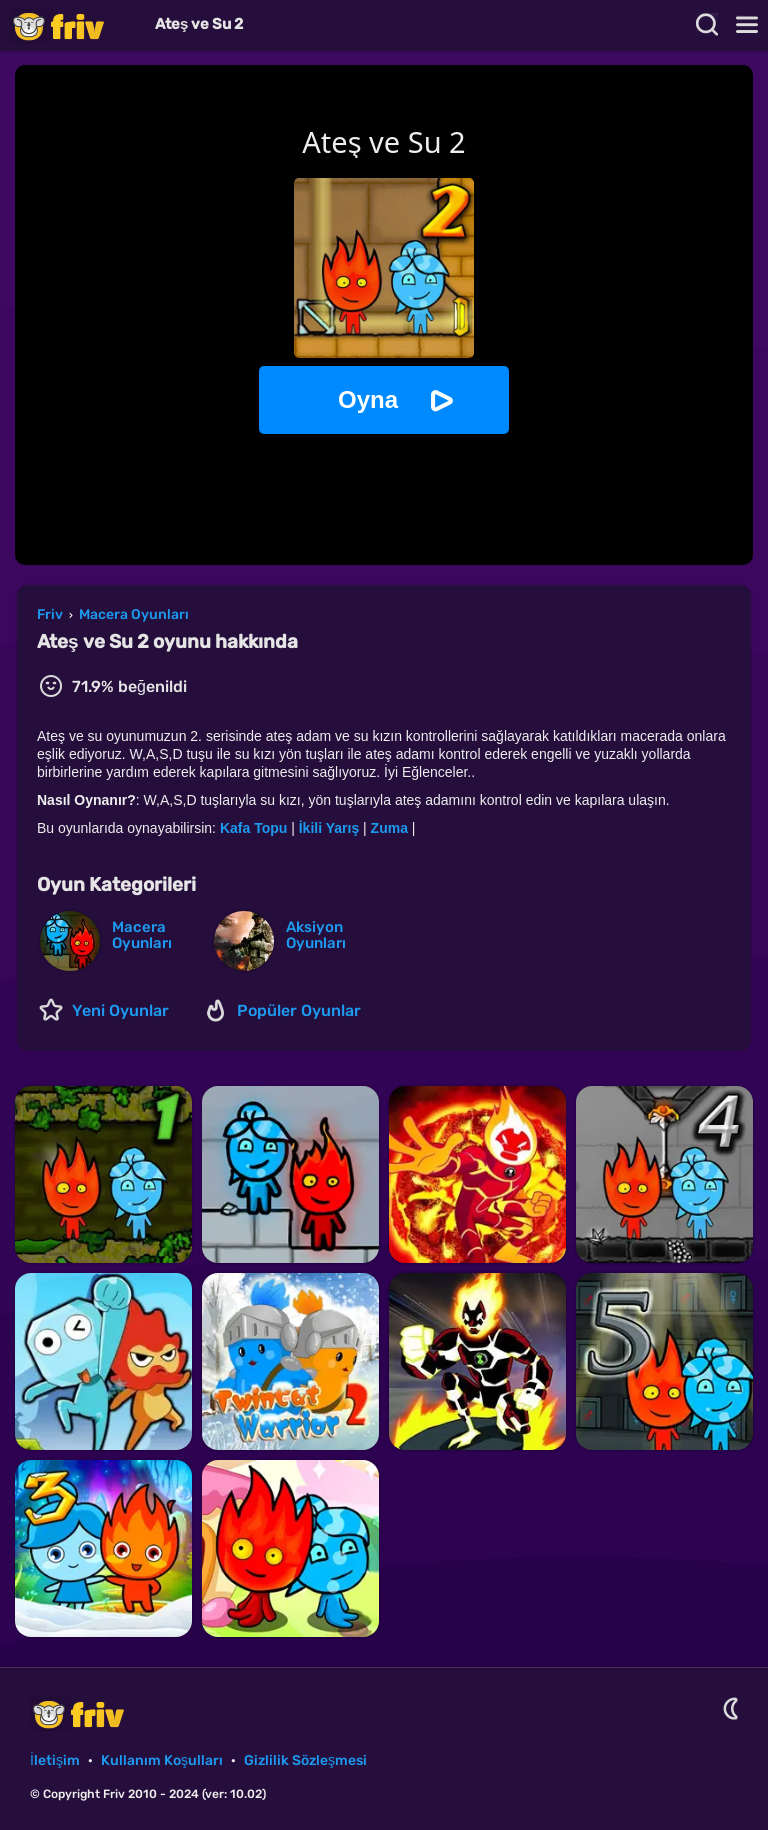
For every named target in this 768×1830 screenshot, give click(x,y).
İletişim (55, 1760)
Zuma (389, 828)
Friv (75, 25)
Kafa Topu (253, 828)
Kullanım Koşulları (162, 1760)
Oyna (368, 399)
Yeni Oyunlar (120, 1010)
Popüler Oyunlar (299, 1010)
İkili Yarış (329, 828)
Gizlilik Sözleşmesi (305, 1760)
